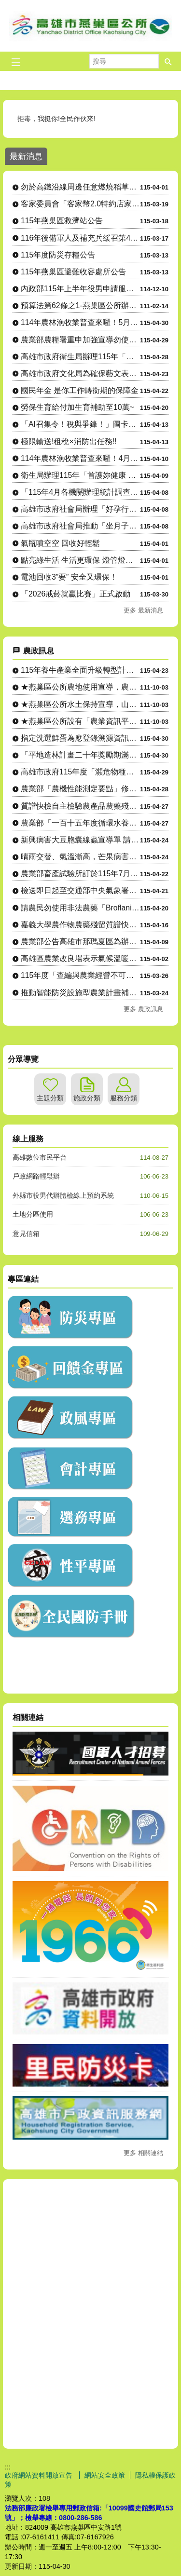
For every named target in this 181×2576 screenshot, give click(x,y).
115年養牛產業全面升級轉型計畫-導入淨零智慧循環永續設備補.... (80, 670)
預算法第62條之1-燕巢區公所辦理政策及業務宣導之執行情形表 (80, 305)
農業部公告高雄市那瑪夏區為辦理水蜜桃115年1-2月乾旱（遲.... (80, 941)
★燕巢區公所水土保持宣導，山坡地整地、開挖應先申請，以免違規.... (80, 704)
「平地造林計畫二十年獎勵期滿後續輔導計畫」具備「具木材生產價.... (80, 755)
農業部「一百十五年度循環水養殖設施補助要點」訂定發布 (80, 823)
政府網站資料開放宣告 (39, 2475)
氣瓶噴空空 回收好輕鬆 (60, 543)
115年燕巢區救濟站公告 (62, 221)
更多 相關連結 (143, 2152)
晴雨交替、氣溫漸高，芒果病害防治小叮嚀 (80, 857)
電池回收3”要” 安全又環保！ (69, 577)
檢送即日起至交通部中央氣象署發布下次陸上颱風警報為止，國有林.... (80, 890)
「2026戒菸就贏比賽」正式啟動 (75, 594)
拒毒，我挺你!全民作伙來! (57, 118)
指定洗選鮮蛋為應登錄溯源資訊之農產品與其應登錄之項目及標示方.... (80, 738)
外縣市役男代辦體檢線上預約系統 (63, 1195)
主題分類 (50, 1098)
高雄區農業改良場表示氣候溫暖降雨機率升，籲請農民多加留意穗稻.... (80, 958)
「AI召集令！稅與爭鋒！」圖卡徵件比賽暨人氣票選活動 (80, 424)
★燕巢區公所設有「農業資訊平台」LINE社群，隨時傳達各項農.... (80, 721)
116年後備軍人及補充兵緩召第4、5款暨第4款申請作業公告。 (80, 238)
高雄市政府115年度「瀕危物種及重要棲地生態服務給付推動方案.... (80, 772)
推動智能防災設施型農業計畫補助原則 (80, 993)
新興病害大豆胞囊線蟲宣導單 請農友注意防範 (80, 840)
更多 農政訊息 (143, 1009)
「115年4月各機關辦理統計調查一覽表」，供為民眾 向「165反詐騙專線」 (80, 492)
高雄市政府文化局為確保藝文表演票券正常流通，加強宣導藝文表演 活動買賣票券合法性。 (80, 373)
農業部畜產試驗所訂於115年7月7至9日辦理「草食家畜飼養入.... (80, 873)
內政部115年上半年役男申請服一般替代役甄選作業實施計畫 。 (80, 289)
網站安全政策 (104, 2475)
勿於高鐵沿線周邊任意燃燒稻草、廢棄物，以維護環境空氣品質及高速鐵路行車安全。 (80, 187)
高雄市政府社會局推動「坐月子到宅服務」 (80, 526)
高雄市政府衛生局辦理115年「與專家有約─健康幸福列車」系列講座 (80, 357)
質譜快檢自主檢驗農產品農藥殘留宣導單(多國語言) (80, 806)
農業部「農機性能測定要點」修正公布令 (80, 789)
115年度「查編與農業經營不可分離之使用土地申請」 (80, 975)
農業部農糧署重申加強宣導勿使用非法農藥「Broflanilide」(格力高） (80, 340)
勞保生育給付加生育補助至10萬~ (77, 407)
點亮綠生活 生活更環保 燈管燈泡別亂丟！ (80, 560)
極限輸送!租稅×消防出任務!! (68, 441)
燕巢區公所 (90, 26)
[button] (168, 61)
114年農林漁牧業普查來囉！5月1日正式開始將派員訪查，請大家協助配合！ (80, 322)
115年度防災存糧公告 (58, 255)
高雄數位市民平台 (40, 1157)
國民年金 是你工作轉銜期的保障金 (80, 390)
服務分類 (123, 1098)
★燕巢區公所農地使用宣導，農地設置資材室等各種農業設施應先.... (80, 687)
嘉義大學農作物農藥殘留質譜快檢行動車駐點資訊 (80, 925)
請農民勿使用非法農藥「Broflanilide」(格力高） (80, 908)
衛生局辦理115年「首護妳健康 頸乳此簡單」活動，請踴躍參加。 (80, 475)
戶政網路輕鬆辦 (36, 1176)
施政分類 (86, 1098)
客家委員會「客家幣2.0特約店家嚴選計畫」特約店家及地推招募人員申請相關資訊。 (80, 204)
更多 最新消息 (143, 610)
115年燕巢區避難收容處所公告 (73, 272)
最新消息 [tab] (26, 156)
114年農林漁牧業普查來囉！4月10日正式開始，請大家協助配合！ (80, 458)
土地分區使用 (33, 1214)
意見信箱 (26, 1233)
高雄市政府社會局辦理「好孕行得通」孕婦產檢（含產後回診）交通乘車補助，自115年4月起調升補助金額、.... (80, 509)
